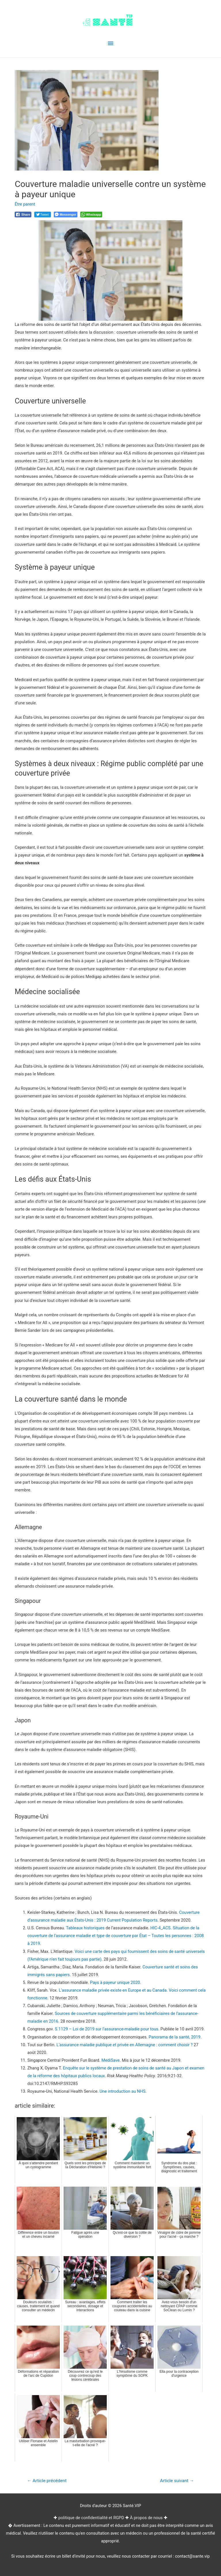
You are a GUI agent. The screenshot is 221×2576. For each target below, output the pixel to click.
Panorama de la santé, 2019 (174, 2037)
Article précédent (46, 2480)
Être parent (25, 204)
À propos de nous (146, 2517)
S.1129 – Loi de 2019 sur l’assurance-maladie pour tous (107, 2029)
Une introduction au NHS (123, 2091)
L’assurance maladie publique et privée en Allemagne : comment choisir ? (124, 2044)
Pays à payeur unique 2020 (115, 1982)
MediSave (110, 2060)
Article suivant (177, 2480)
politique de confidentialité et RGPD (91, 2517)
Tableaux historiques (85, 1927)
